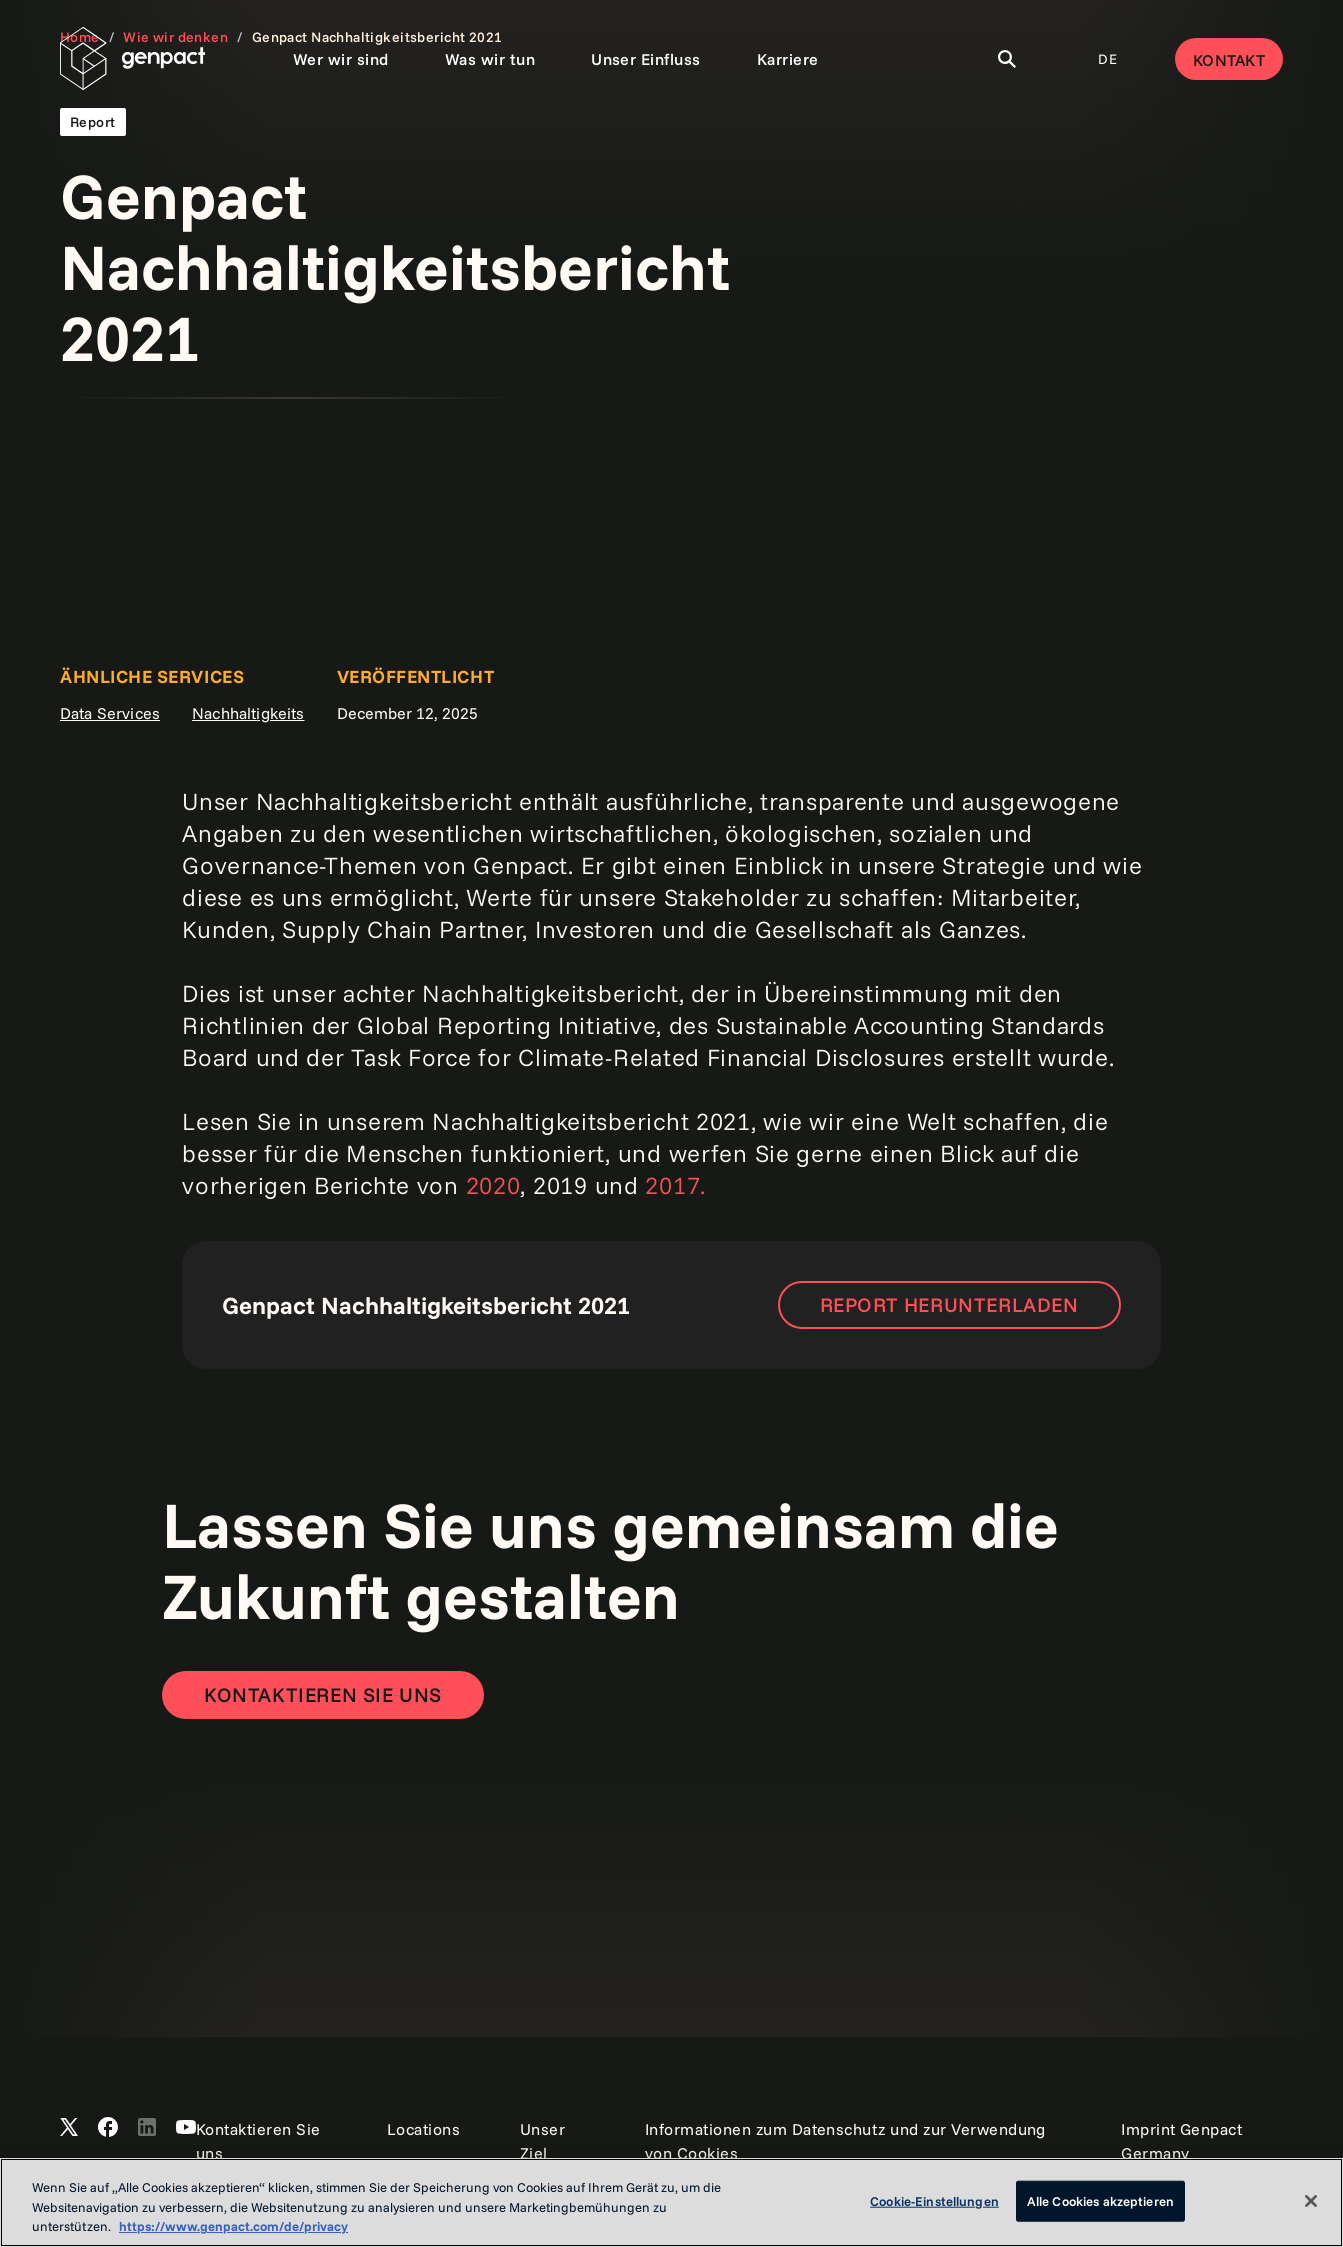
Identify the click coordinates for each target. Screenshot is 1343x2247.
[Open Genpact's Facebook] (108, 2128)
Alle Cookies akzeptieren (1100, 2200)
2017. (675, 1185)
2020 (493, 1185)
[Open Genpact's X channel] (69, 2128)
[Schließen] (1311, 2201)
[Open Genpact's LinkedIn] (147, 2128)
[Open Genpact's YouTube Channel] (186, 2128)
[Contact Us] (323, 1695)
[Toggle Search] (1007, 59)
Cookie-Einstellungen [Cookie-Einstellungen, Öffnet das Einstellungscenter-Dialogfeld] (934, 2200)
